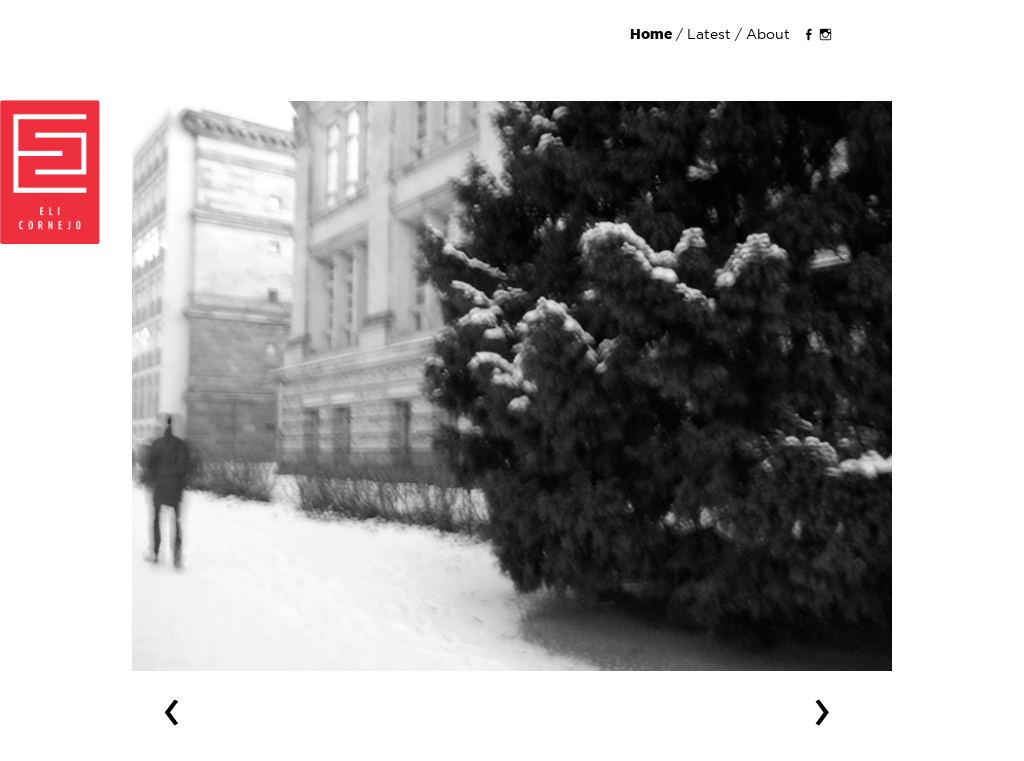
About (768, 34)
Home (653, 34)
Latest (709, 34)
